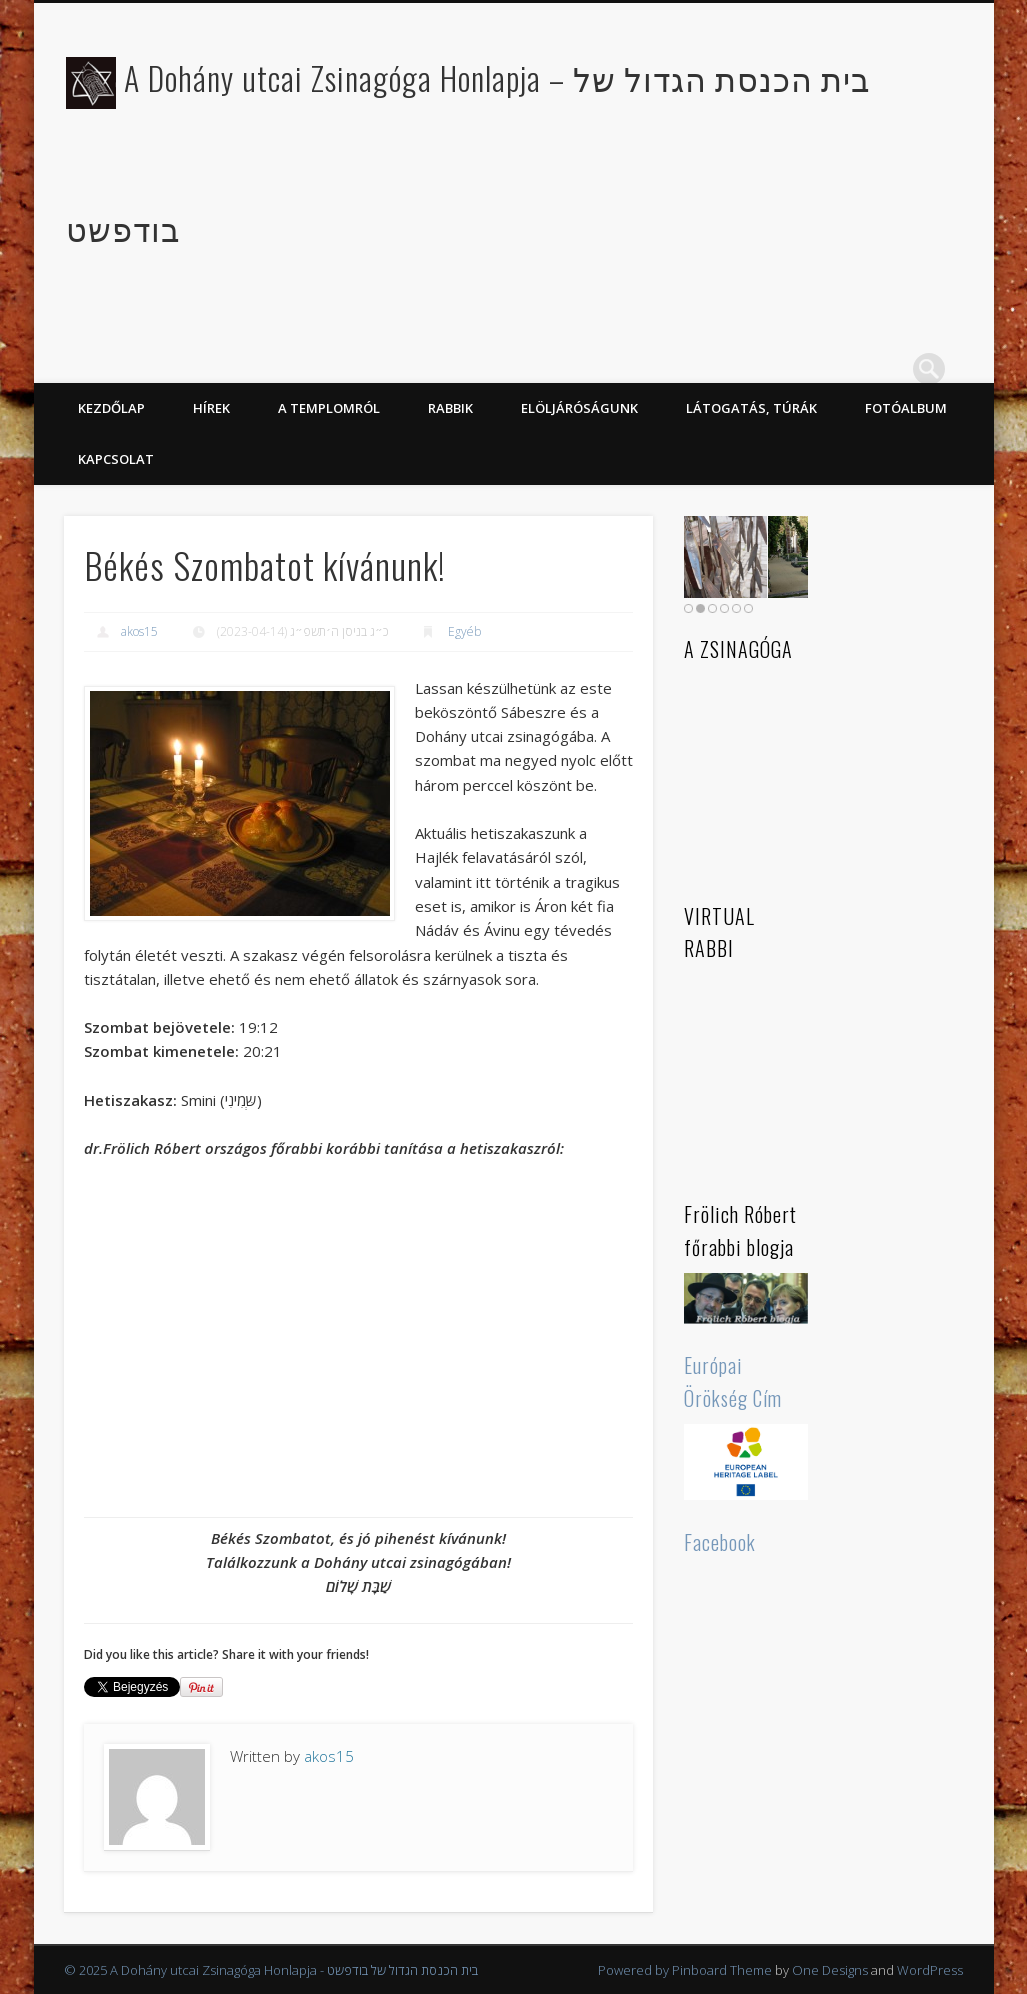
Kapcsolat (116, 459)
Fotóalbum (906, 408)
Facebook (720, 1542)
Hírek (211, 408)
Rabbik (450, 408)
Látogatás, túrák (751, 408)
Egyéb (464, 631)
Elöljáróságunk (579, 408)
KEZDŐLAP (111, 408)
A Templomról (329, 408)
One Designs (830, 1970)
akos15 (139, 631)
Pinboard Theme (722, 1970)
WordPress (930, 1970)
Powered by (635, 1970)
